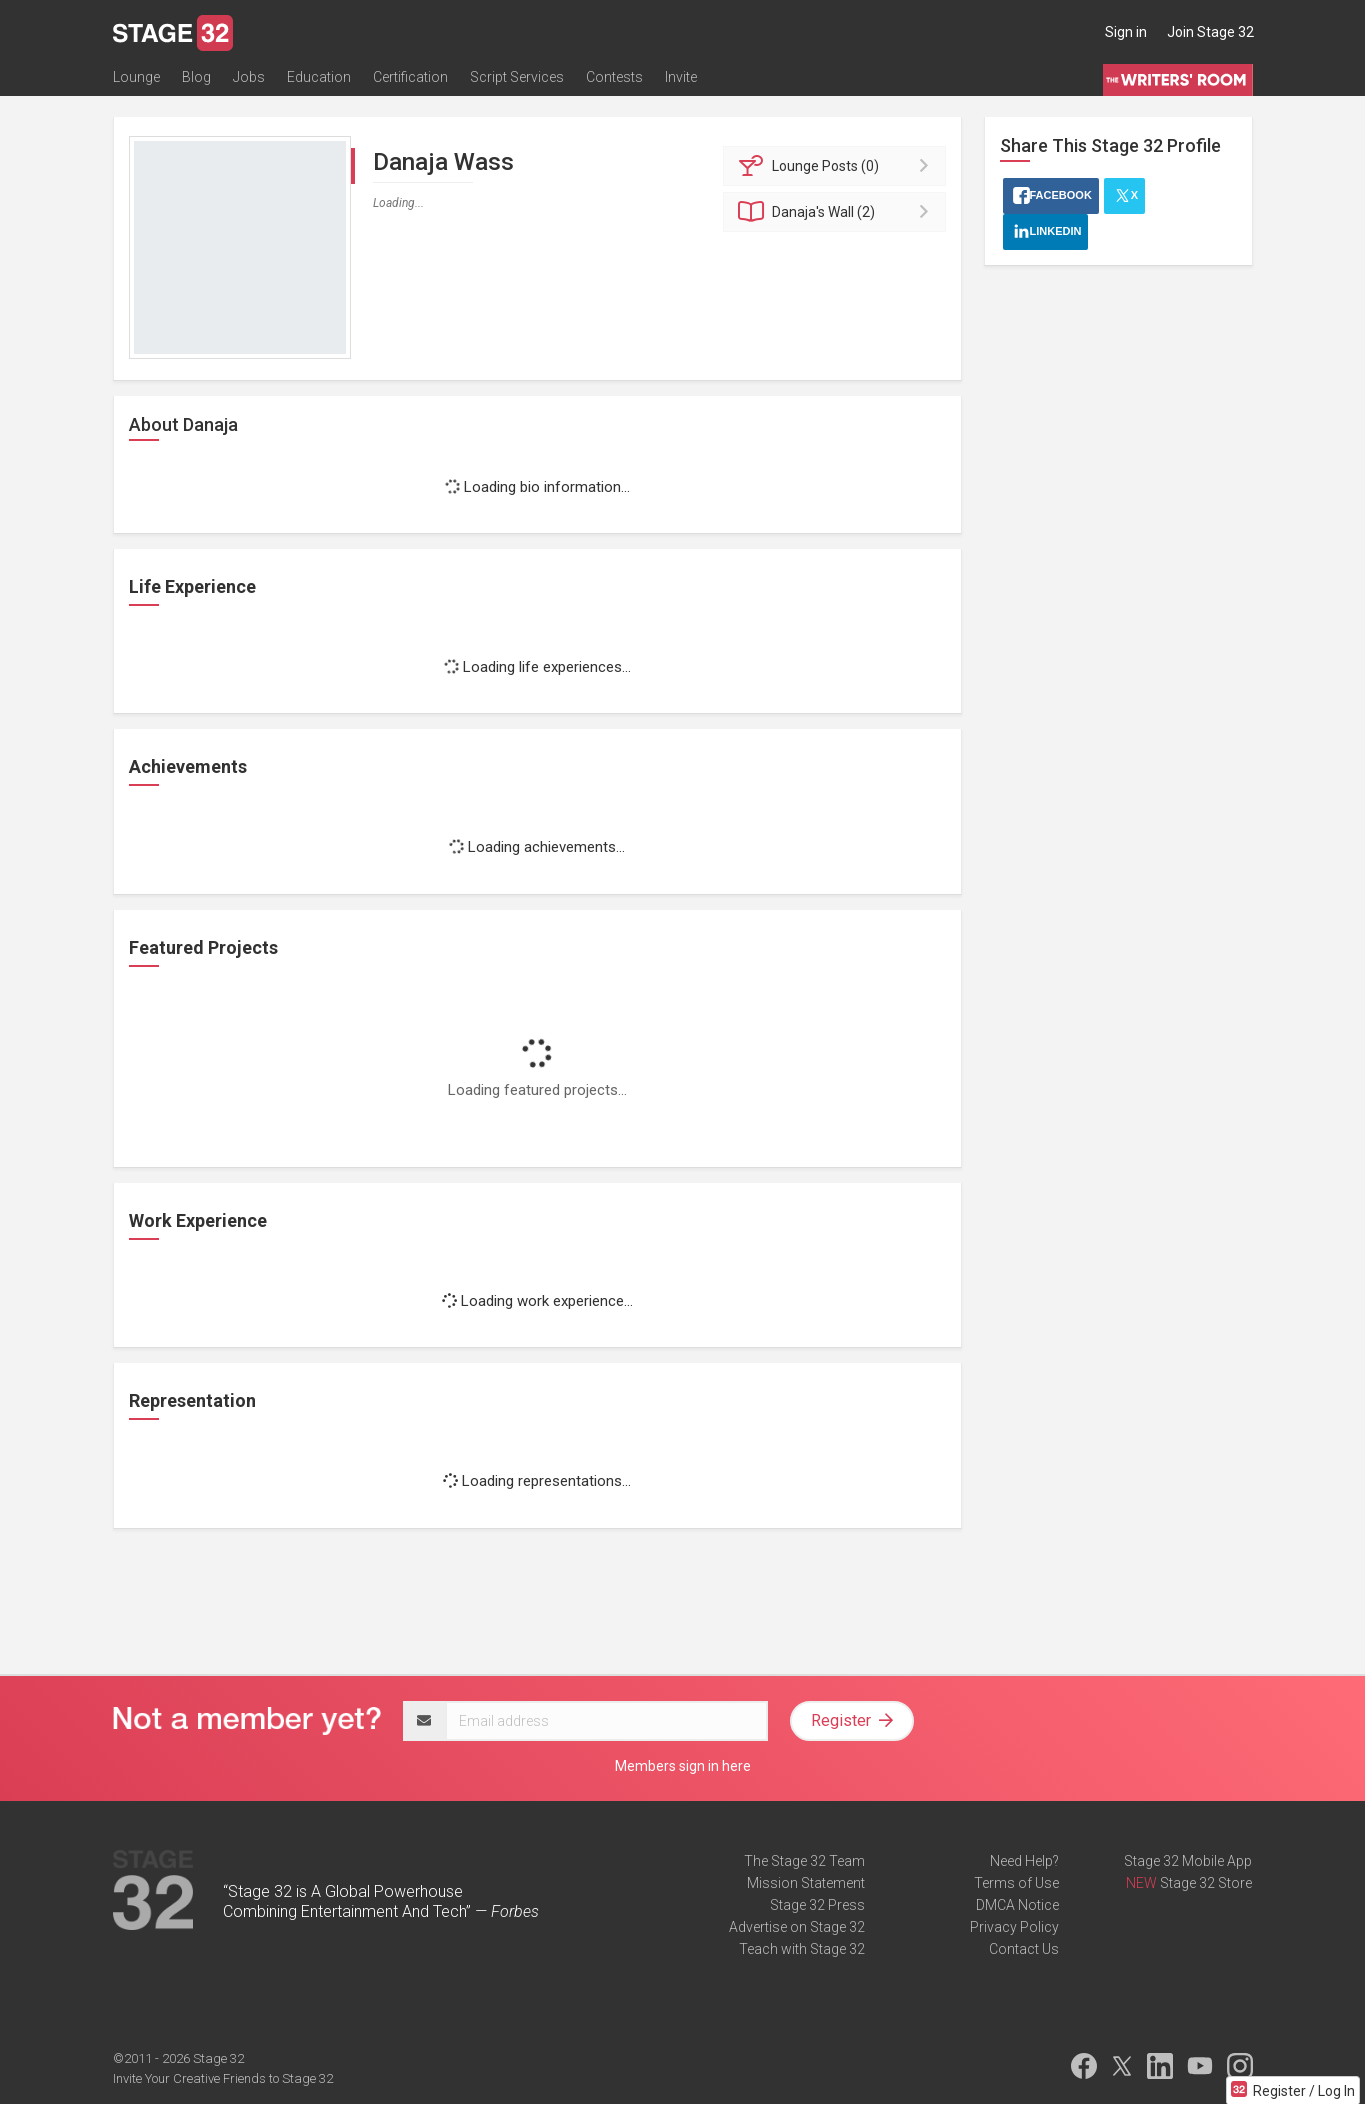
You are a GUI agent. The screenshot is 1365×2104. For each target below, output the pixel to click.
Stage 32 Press (817, 1905)
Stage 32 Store (1206, 1883)
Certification (410, 77)
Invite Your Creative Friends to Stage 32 (223, 2078)
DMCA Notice (1017, 1905)
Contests (614, 77)
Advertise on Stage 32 (797, 1927)
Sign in (1126, 32)
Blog (196, 77)
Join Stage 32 (1210, 32)
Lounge (136, 77)
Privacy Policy (1014, 1927)
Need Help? (1024, 1861)
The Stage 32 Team (804, 1861)
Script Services (517, 77)
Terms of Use (1016, 1883)
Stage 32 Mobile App (1188, 1861)
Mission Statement (806, 1883)
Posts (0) (837, 166)
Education (319, 77)
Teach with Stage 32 (802, 1949)
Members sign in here (683, 1766)
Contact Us (1024, 1949)
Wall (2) (837, 212)
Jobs (249, 77)
